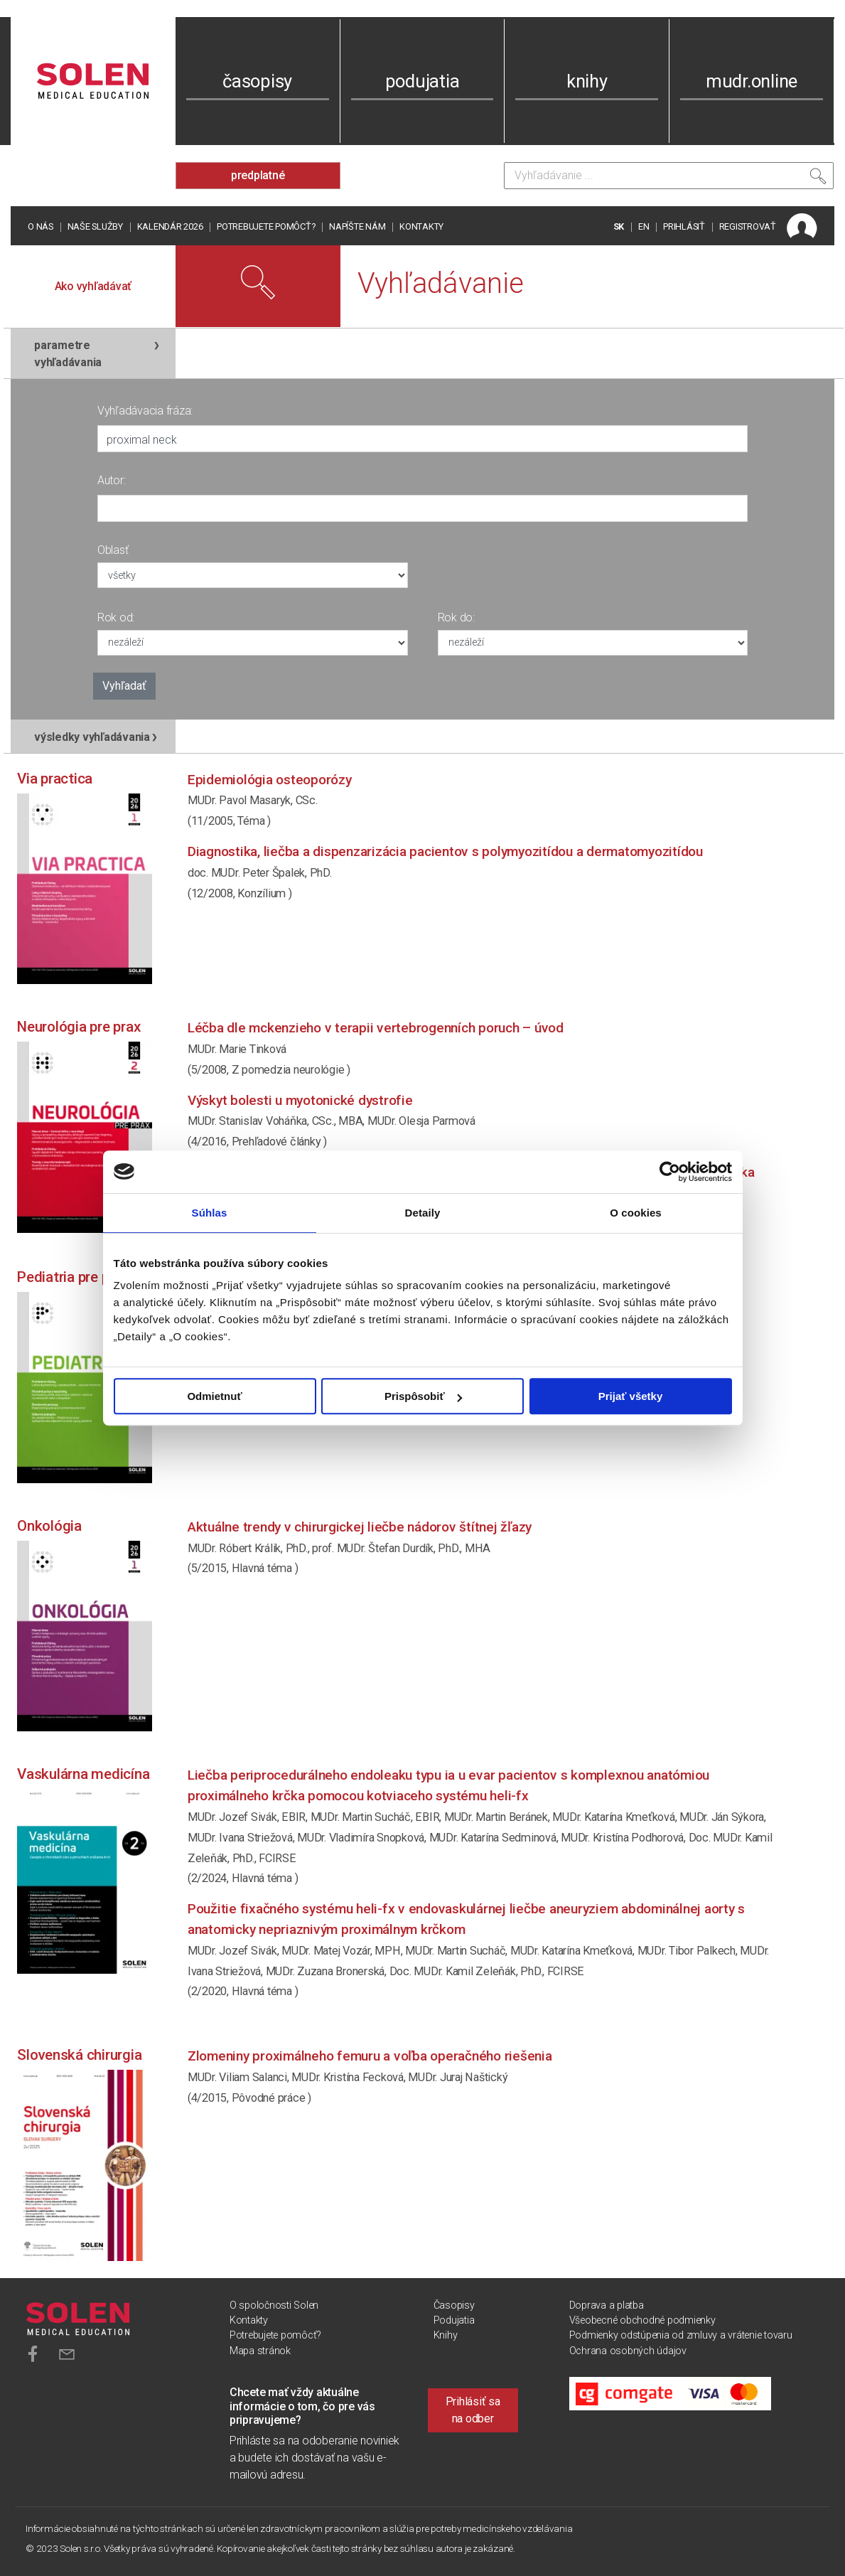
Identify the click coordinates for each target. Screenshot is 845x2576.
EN (644, 226)
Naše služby (95, 226)
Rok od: (115, 617)
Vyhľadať (124, 686)
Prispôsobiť (423, 1396)
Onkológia (49, 1525)
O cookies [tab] (636, 1213)
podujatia (422, 81)
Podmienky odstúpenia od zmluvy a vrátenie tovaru (680, 2335)
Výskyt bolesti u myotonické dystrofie (300, 1100)
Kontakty (421, 226)
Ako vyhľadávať (93, 286)
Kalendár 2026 (170, 226)
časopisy (257, 81)
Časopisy (454, 2305)
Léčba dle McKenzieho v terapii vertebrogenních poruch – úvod (376, 1028)
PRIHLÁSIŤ (684, 226)
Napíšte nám (357, 226)
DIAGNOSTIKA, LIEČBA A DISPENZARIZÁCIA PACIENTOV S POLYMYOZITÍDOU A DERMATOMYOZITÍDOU (445, 851)
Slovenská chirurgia (79, 2054)
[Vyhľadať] (818, 179)
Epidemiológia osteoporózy (270, 779)
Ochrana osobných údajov (628, 2351)
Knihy (446, 2335)
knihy (587, 81)
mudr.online (751, 81)
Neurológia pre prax (78, 1026)
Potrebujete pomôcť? (266, 226)
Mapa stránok (260, 2351)
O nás (40, 226)
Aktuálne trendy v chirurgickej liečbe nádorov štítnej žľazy (360, 1527)
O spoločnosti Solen (274, 2305)
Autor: (111, 480)
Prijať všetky (630, 1396)
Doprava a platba (606, 2305)
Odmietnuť (214, 1396)
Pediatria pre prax (73, 1277)
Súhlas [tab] (209, 1213)
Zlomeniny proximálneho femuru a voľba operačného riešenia (370, 2056)
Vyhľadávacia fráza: (145, 410)
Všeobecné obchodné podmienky (642, 2320)
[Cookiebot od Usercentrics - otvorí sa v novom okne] (670, 1171)
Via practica (54, 778)
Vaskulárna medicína (83, 1774)
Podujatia (454, 2320)
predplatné (258, 175)
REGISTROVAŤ (747, 226)
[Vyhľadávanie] (669, 175)
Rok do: (456, 617)
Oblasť (113, 550)
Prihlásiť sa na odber (473, 2410)
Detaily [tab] (423, 1213)
